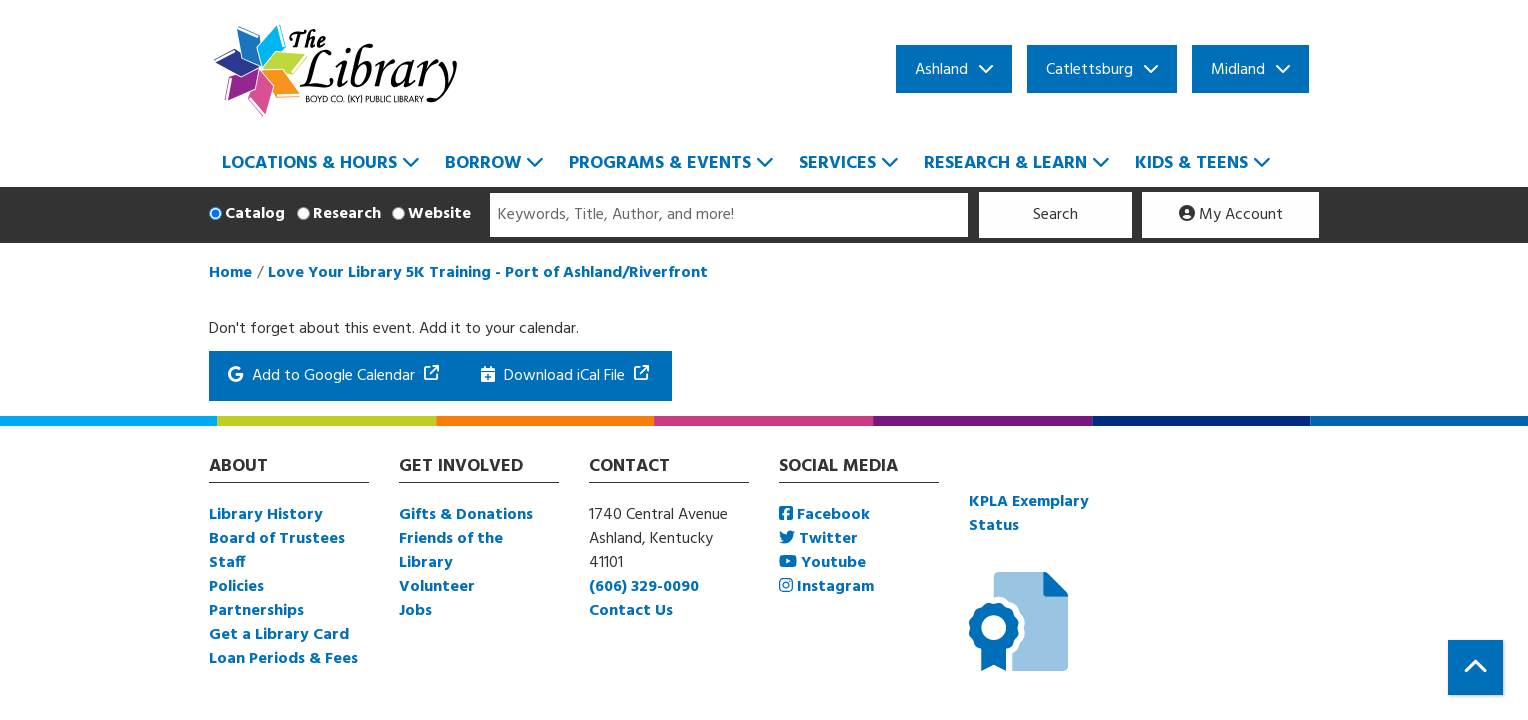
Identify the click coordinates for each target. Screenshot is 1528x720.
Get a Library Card (279, 635)
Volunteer (437, 587)
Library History (266, 515)
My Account (1231, 215)
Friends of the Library (451, 551)
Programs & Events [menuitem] (660, 163)
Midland (1238, 70)
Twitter (818, 539)
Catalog (255, 214)
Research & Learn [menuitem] (1005, 163)
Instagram (826, 587)
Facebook (824, 515)
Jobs (415, 611)
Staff (227, 563)
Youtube (822, 563)
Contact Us (631, 611)
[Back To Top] (1475, 667)
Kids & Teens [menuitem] (1191, 163)
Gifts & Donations (466, 515)
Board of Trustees (277, 539)
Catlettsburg (1089, 70)
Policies (236, 587)
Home (230, 273)
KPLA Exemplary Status (1029, 514)
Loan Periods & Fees (283, 659)
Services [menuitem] (837, 163)
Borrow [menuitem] (483, 163)
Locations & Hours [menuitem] (309, 163)
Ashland (941, 70)
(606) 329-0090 (644, 587)
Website (439, 214)
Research (347, 214)
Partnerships (256, 611)
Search (1055, 215)
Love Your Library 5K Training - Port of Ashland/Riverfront (488, 273)
